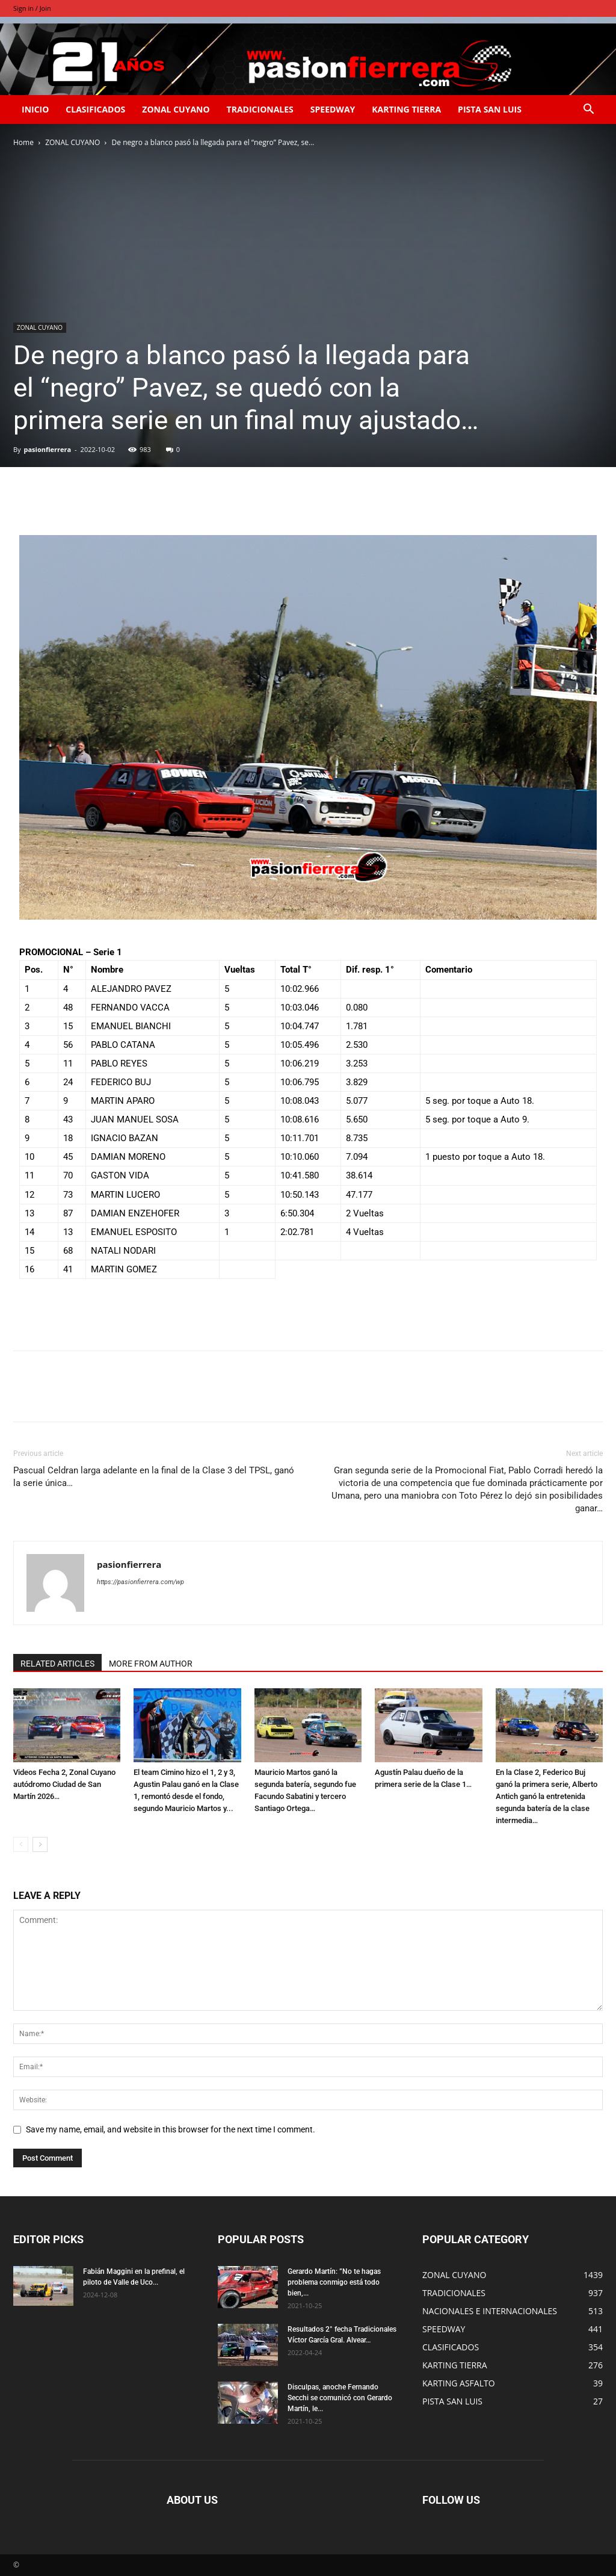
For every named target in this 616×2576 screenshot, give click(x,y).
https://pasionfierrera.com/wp (140, 1582)
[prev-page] (20, 1844)
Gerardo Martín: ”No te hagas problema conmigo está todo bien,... (334, 2282)
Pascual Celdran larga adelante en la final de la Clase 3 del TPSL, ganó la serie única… (153, 1476)
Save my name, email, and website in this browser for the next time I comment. (170, 2129)
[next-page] (40, 1844)
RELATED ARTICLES (57, 1663)
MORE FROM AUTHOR (150, 1663)
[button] (588, 110)
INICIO (35, 109)
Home (23, 142)
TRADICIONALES (260, 109)
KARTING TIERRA (406, 109)
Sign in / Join (32, 8)
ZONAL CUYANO (175, 109)
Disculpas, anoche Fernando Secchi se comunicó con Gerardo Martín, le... (340, 2398)
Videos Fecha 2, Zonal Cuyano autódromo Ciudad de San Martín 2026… (64, 1784)
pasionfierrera (47, 449)
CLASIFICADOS (95, 109)
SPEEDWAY (332, 109)
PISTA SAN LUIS (490, 109)
